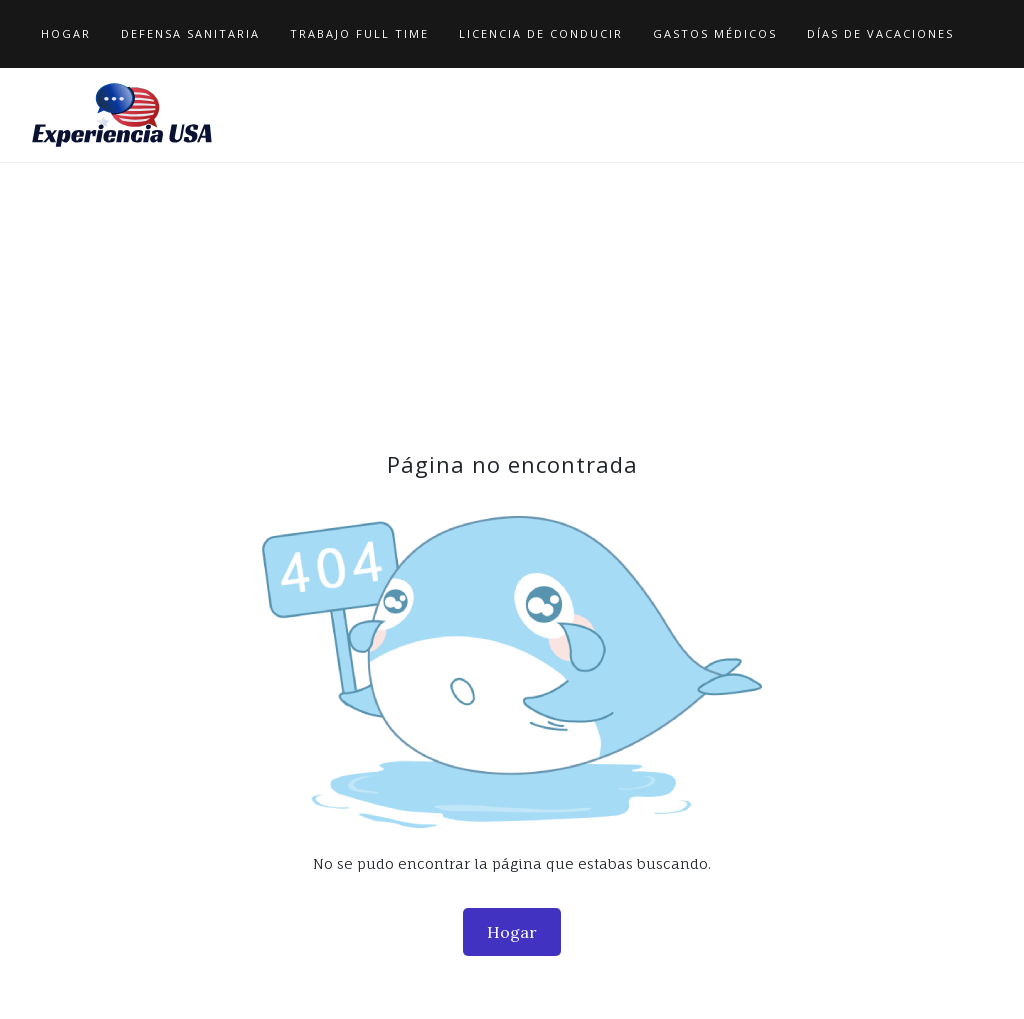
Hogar (66, 33)
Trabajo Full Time (359, 33)
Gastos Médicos (715, 33)
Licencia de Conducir (541, 33)
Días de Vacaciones (880, 33)
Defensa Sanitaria (190, 33)
